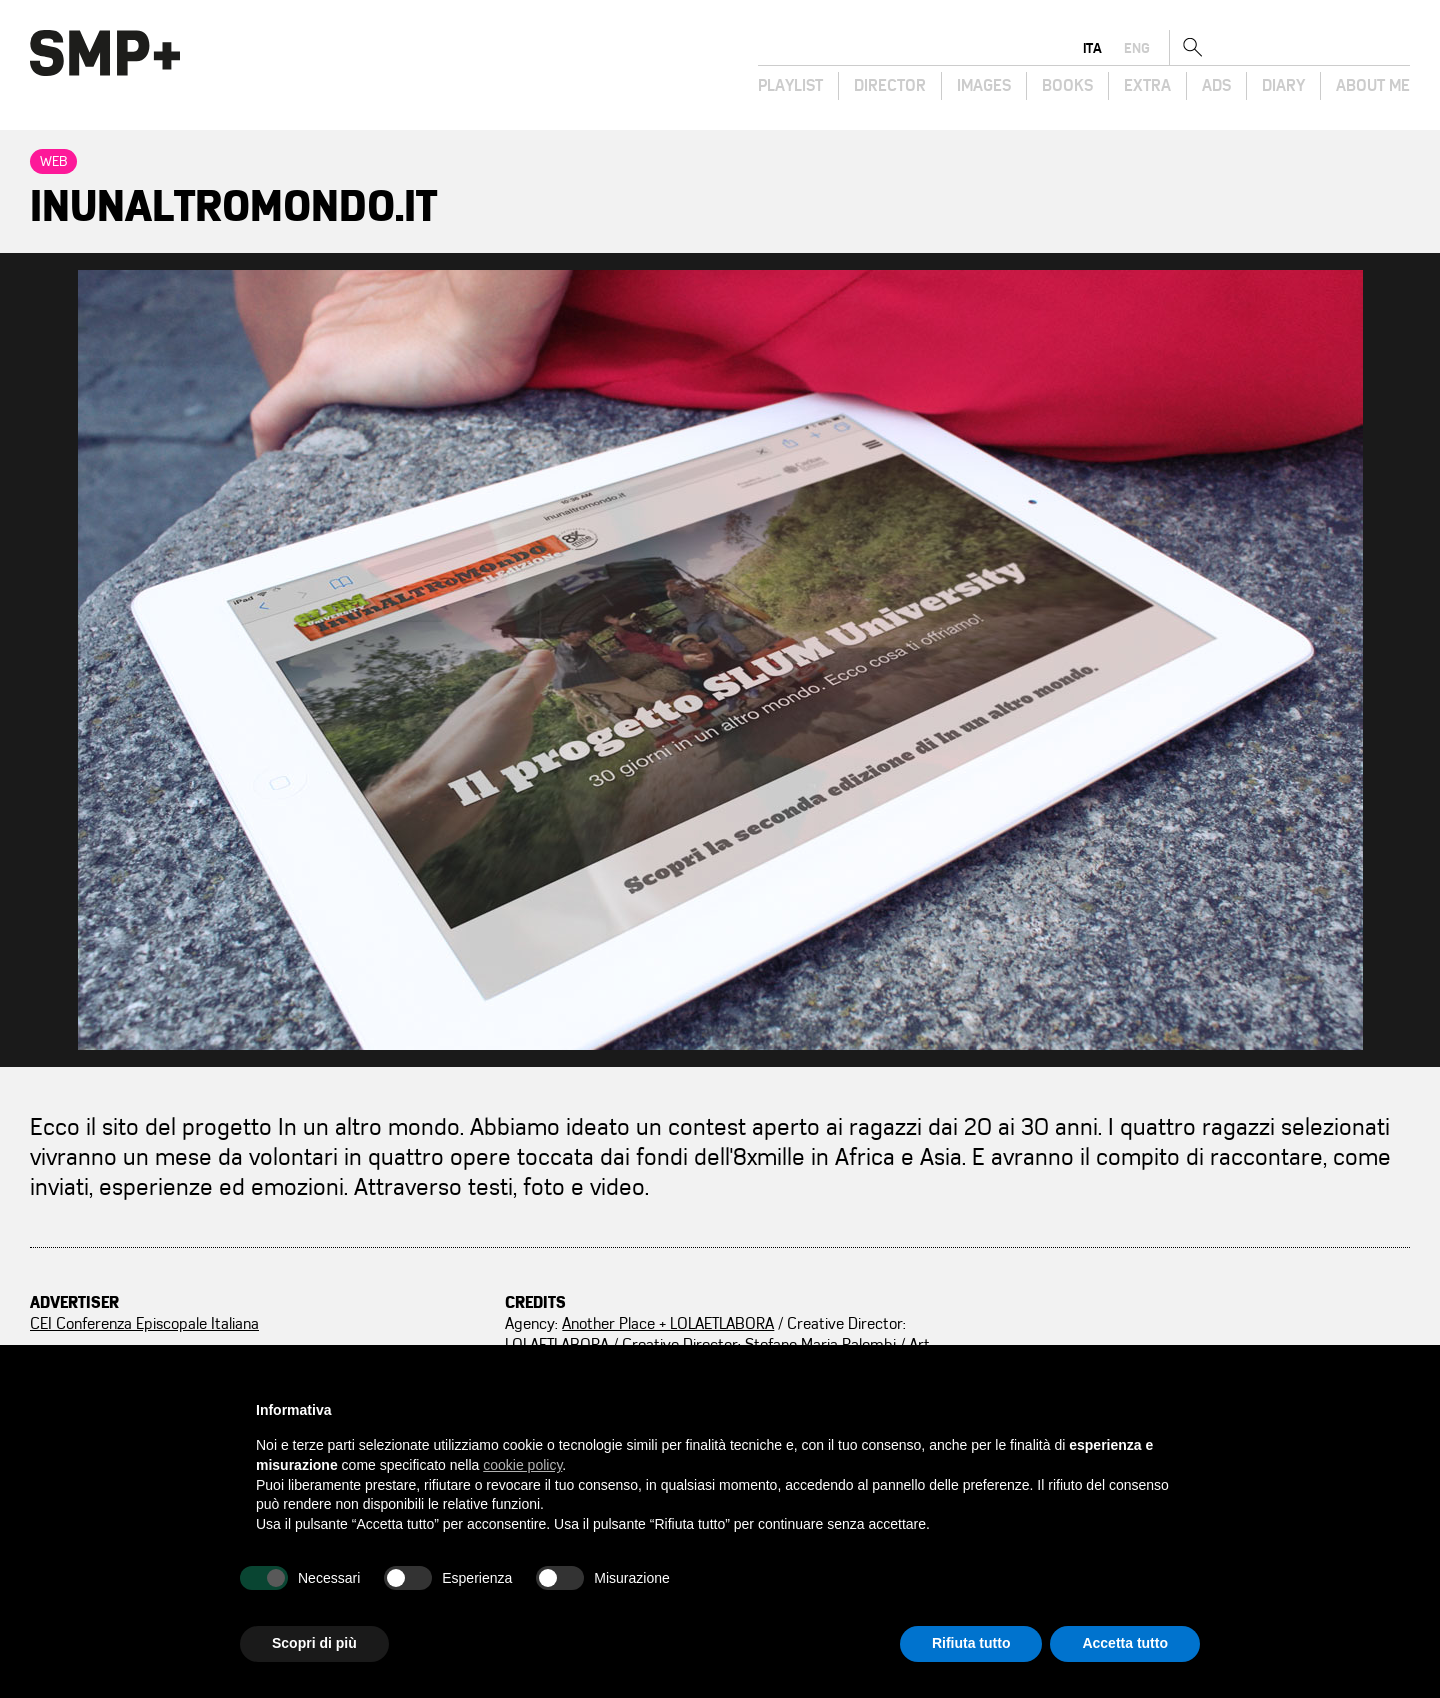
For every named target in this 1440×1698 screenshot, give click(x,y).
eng (1342, 48)
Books (1067, 86)
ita (1297, 48)
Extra (1147, 86)
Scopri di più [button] (314, 1643)
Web (53, 161)
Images (984, 86)
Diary (1283, 86)
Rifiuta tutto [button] (971, 1643)
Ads (1216, 86)
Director (890, 86)
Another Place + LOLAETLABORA (668, 1324)
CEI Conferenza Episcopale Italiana (144, 1324)
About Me (1373, 86)
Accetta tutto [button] (1125, 1643)
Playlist (790, 86)
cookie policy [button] (522, 1465)
